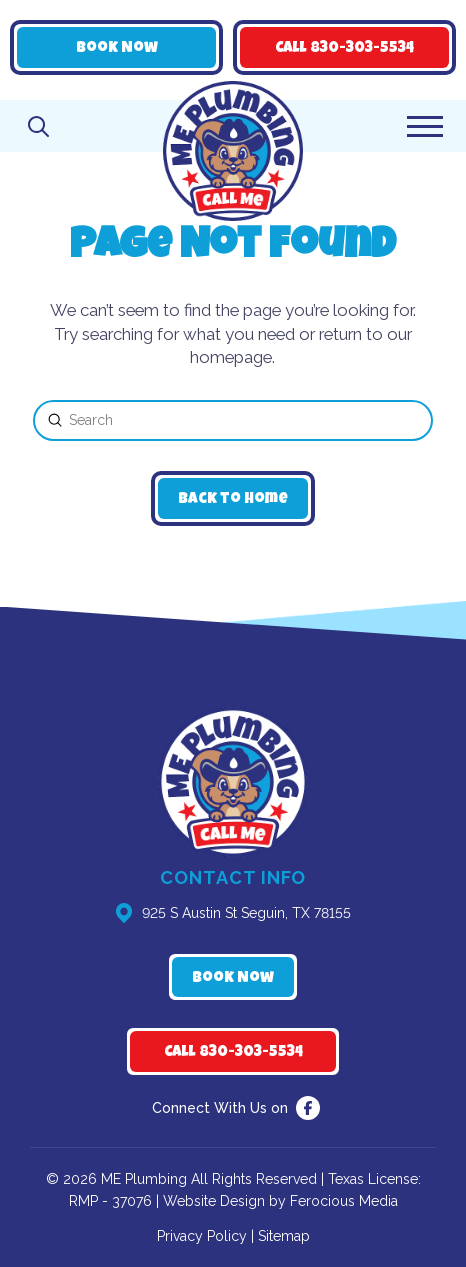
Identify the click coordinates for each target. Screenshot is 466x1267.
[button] (38, 126)
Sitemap (284, 1236)
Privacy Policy (202, 1236)
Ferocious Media (344, 1201)
